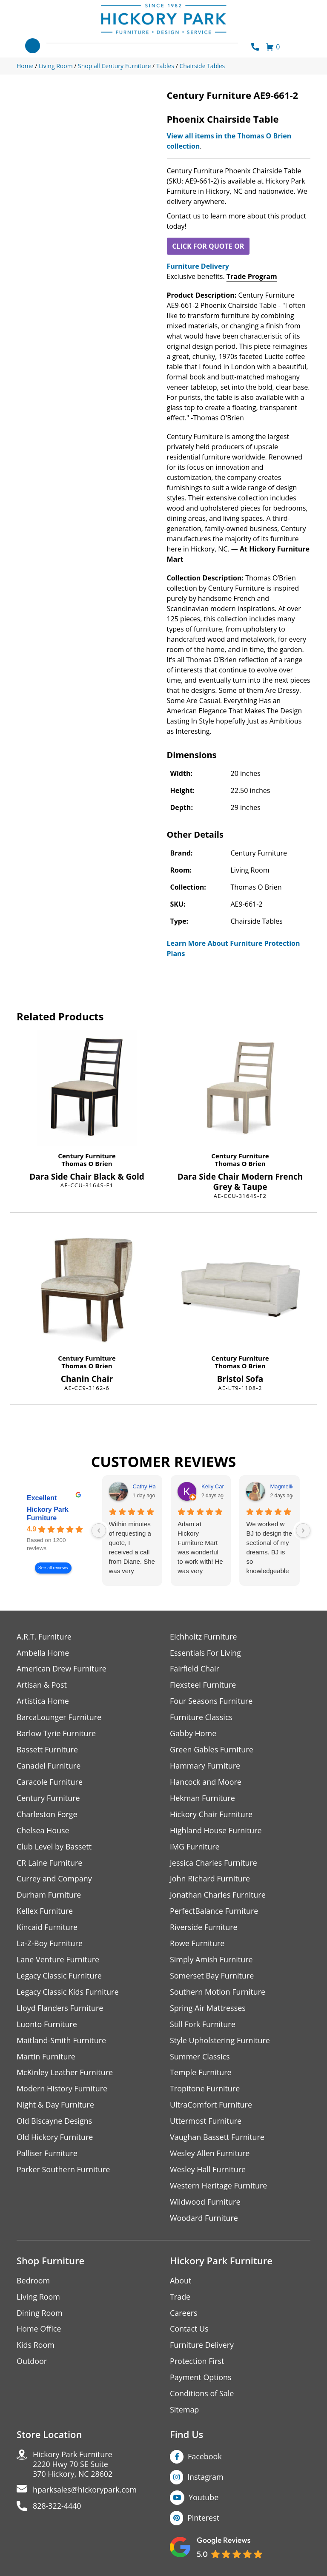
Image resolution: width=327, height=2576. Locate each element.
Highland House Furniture (216, 1831)
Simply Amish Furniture (211, 1960)
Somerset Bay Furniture (212, 1977)
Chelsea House (43, 1831)
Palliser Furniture (47, 2155)
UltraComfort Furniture (211, 2106)
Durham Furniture (49, 1896)
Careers (184, 2314)
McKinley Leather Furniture (65, 2074)
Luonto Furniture (47, 2025)
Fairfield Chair (194, 1669)
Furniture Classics (201, 1718)
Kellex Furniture (45, 1912)
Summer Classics (200, 2057)
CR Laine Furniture (50, 1863)
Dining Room (40, 2314)
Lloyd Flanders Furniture (60, 2009)
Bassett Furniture (47, 1750)
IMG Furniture (195, 1847)
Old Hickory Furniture (55, 2138)
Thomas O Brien (87, 1163)
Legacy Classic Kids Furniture (68, 1993)
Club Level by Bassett (54, 1847)
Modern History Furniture (62, 2090)
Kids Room (35, 2347)
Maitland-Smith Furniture (61, 2041)
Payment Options (201, 2379)
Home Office (39, 2330)
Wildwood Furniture (205, 2203)
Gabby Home (193, 1734)
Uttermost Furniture (206, 2122)
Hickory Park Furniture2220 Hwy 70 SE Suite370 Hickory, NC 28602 (73, 2466)
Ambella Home (43, 1653)
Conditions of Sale (202, 2395)
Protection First (197, 2363)
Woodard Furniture (204, 2219)
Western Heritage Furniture (218, 2187)
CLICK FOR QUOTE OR (208, 246)
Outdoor (32, 2363)
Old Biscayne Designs (54, 2122)
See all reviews (53, 1568)
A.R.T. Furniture (44, 1637)
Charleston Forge (47, 1815)
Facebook (205, 2458)
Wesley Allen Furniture (210, 2155)
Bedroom (33, 2282)
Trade (180, 2298)
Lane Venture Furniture (58, 1960)
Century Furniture (86, 1156)
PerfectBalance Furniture (214, 1912)
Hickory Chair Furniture (211, 1815)
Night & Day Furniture (56, 2106)
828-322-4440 (57, 2508)
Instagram (205, 2478)
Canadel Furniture (49, 1766)
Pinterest (203, 2519)
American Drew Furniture (62, 1669)
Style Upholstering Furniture (220, 2041)
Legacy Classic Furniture (59, 1977)
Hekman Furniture (202, 1798)
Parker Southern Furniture (63, 2171)
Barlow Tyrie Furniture (56, 1734)
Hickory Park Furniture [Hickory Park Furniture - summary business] (48, 1514)
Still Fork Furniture (202, 2025)
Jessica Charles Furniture (214, 1863)
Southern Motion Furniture (218, 1993)
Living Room (38, 2298)
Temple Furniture (201, 2074)
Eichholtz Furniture (203, 1637)
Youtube (204, 2499)
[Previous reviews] (99, 1530)
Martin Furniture (46, 2057)
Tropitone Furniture (205, 2090)
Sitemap (184, 2411)
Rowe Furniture (197, 1944)
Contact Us (189, 2330)
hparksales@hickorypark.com (85, 2492)
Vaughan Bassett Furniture (217, 2138)
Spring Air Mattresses (208, 2009)
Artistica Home (43, 1701)
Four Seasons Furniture (211, 1701)
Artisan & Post (42, 1685)
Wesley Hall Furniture (208, 2171)
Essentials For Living (205, 1653)
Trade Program (252, 276)
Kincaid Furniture (47, 1928)
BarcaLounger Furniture (59, 1718)
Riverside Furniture (204, 1928)
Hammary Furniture (205, 1766)
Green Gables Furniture (212, 1750)
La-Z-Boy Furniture (50, 1944)
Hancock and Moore (206, 1782)
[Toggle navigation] (32, 45)
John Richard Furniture (210, 1879)
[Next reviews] (303, 1530)
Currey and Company (54, 1879)
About (181, 2282)
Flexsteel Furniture (203, 1685)
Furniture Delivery (198, 266)
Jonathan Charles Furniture (218, 1896)
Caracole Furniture (50, 1782)
